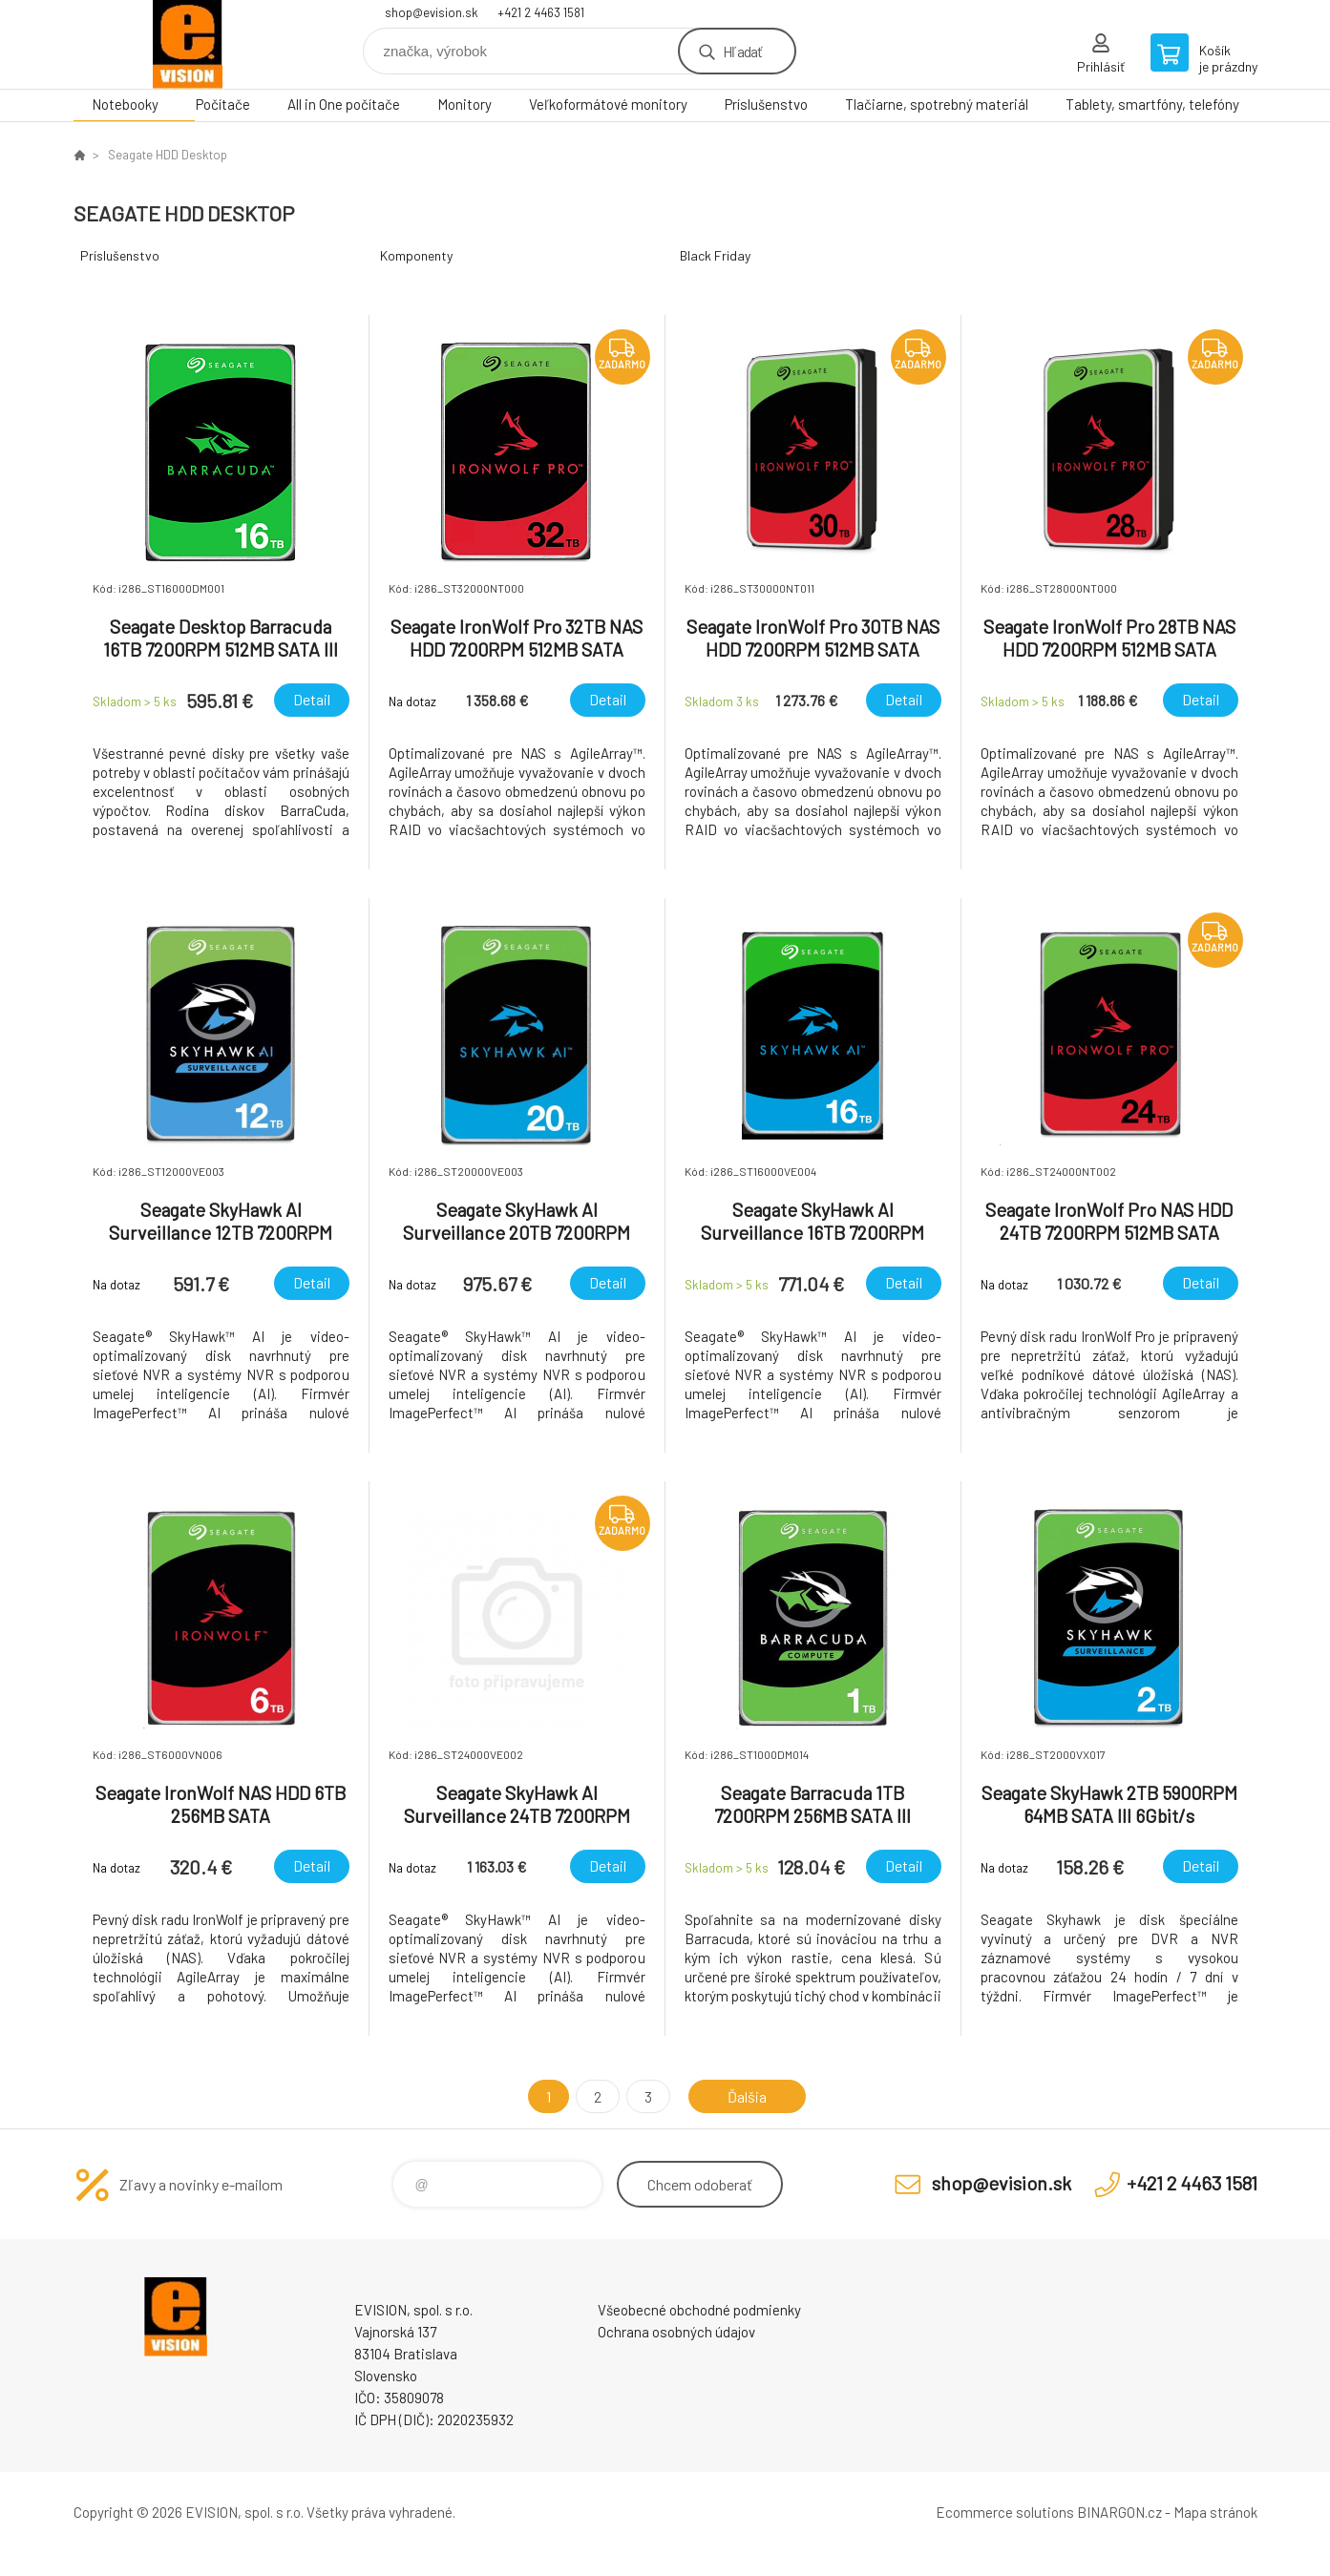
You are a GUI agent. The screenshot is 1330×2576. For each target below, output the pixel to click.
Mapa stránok (1215, 2512)
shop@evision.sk (431, 12)
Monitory (464, 104)
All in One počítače (343, 104)
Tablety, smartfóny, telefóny (1152, 104)
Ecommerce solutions (1005, 2512)
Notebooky (125, 104)
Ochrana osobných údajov (676, 2331)
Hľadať (742, 51)
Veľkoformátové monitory (608, 104)
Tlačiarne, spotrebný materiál (936, 104)
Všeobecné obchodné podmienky (699, 2309)
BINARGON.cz (1119, 2512)
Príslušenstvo (766, 104)
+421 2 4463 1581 (540, 12)
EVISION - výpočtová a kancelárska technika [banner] (188, 44)
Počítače (223, 104)
